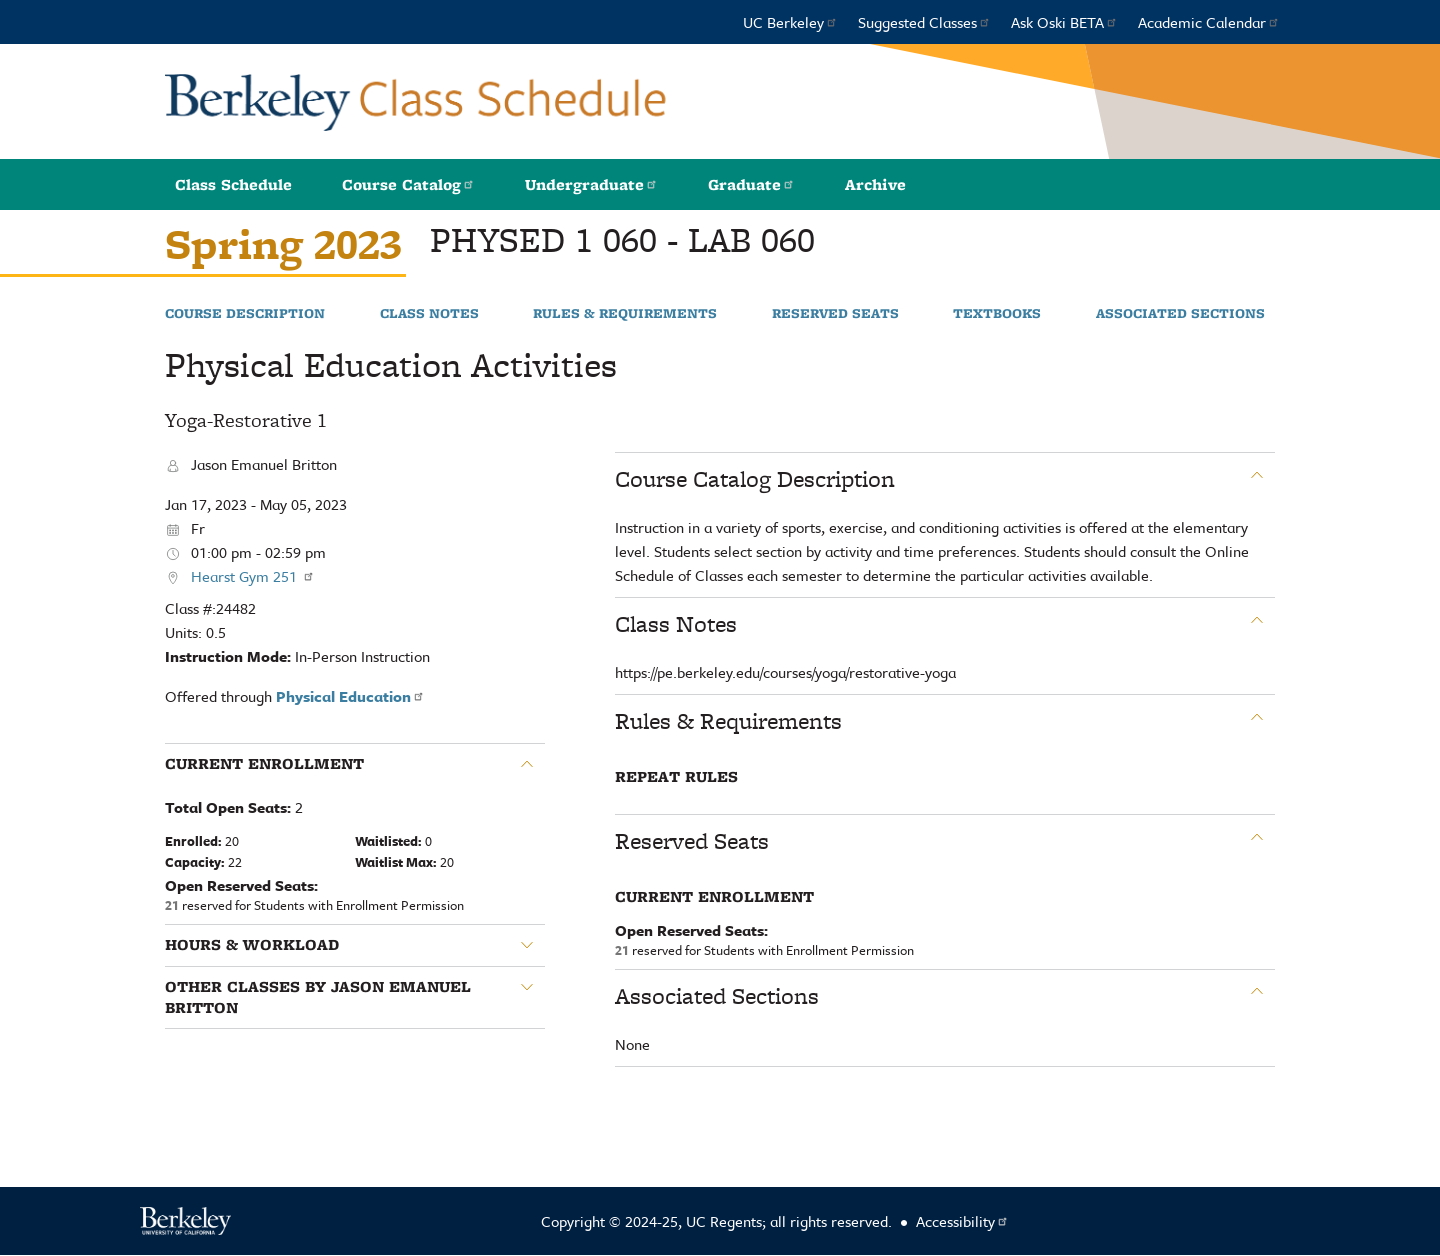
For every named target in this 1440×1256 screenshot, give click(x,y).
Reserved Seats (835, 314)
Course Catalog (408, 184)
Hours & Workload (252, 945)
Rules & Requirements (625, 314)
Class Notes (429, 314)
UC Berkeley (790, 22)
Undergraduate (591, 184)
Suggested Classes (924, 22)
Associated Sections (1180, 314)
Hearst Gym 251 (253, 576)
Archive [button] (875, 184)
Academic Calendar (1209, 22)
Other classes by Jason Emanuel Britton (318, 997)
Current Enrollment (264, 764)
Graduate (751, 184)
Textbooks (997, 314)
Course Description (245, 314)
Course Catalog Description (755, 479)
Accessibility (962, 1221)
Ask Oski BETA (1064, 22)
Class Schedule (233, 184)
